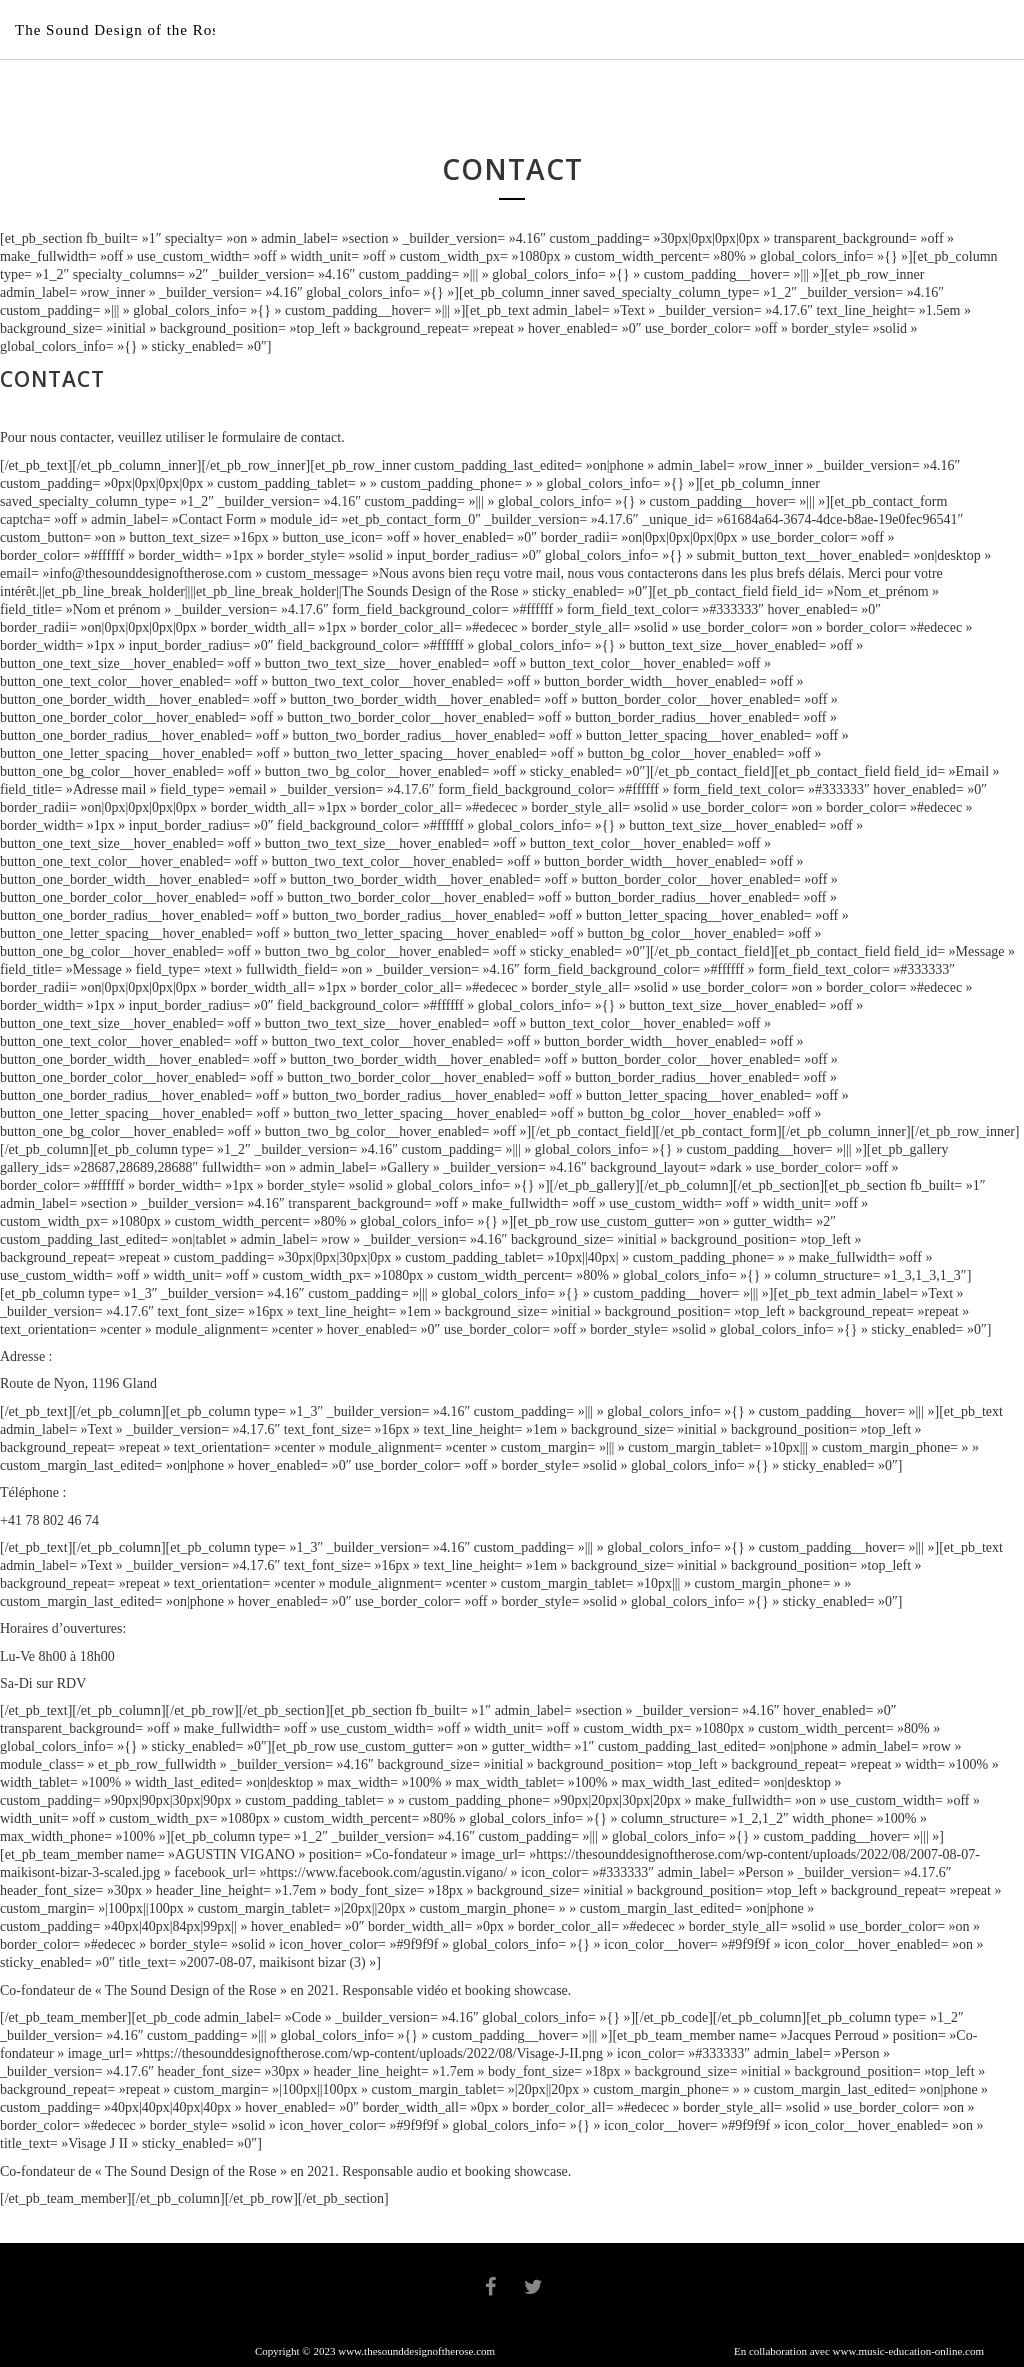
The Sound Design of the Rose (121, 30)
